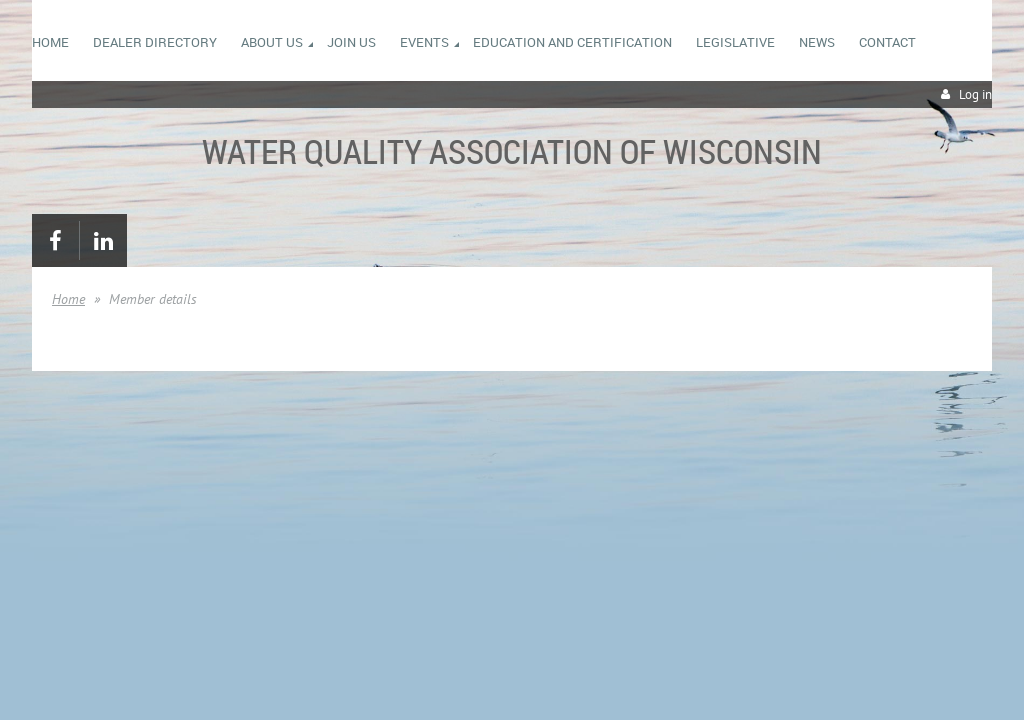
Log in (975, 94)
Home (68, 299)
